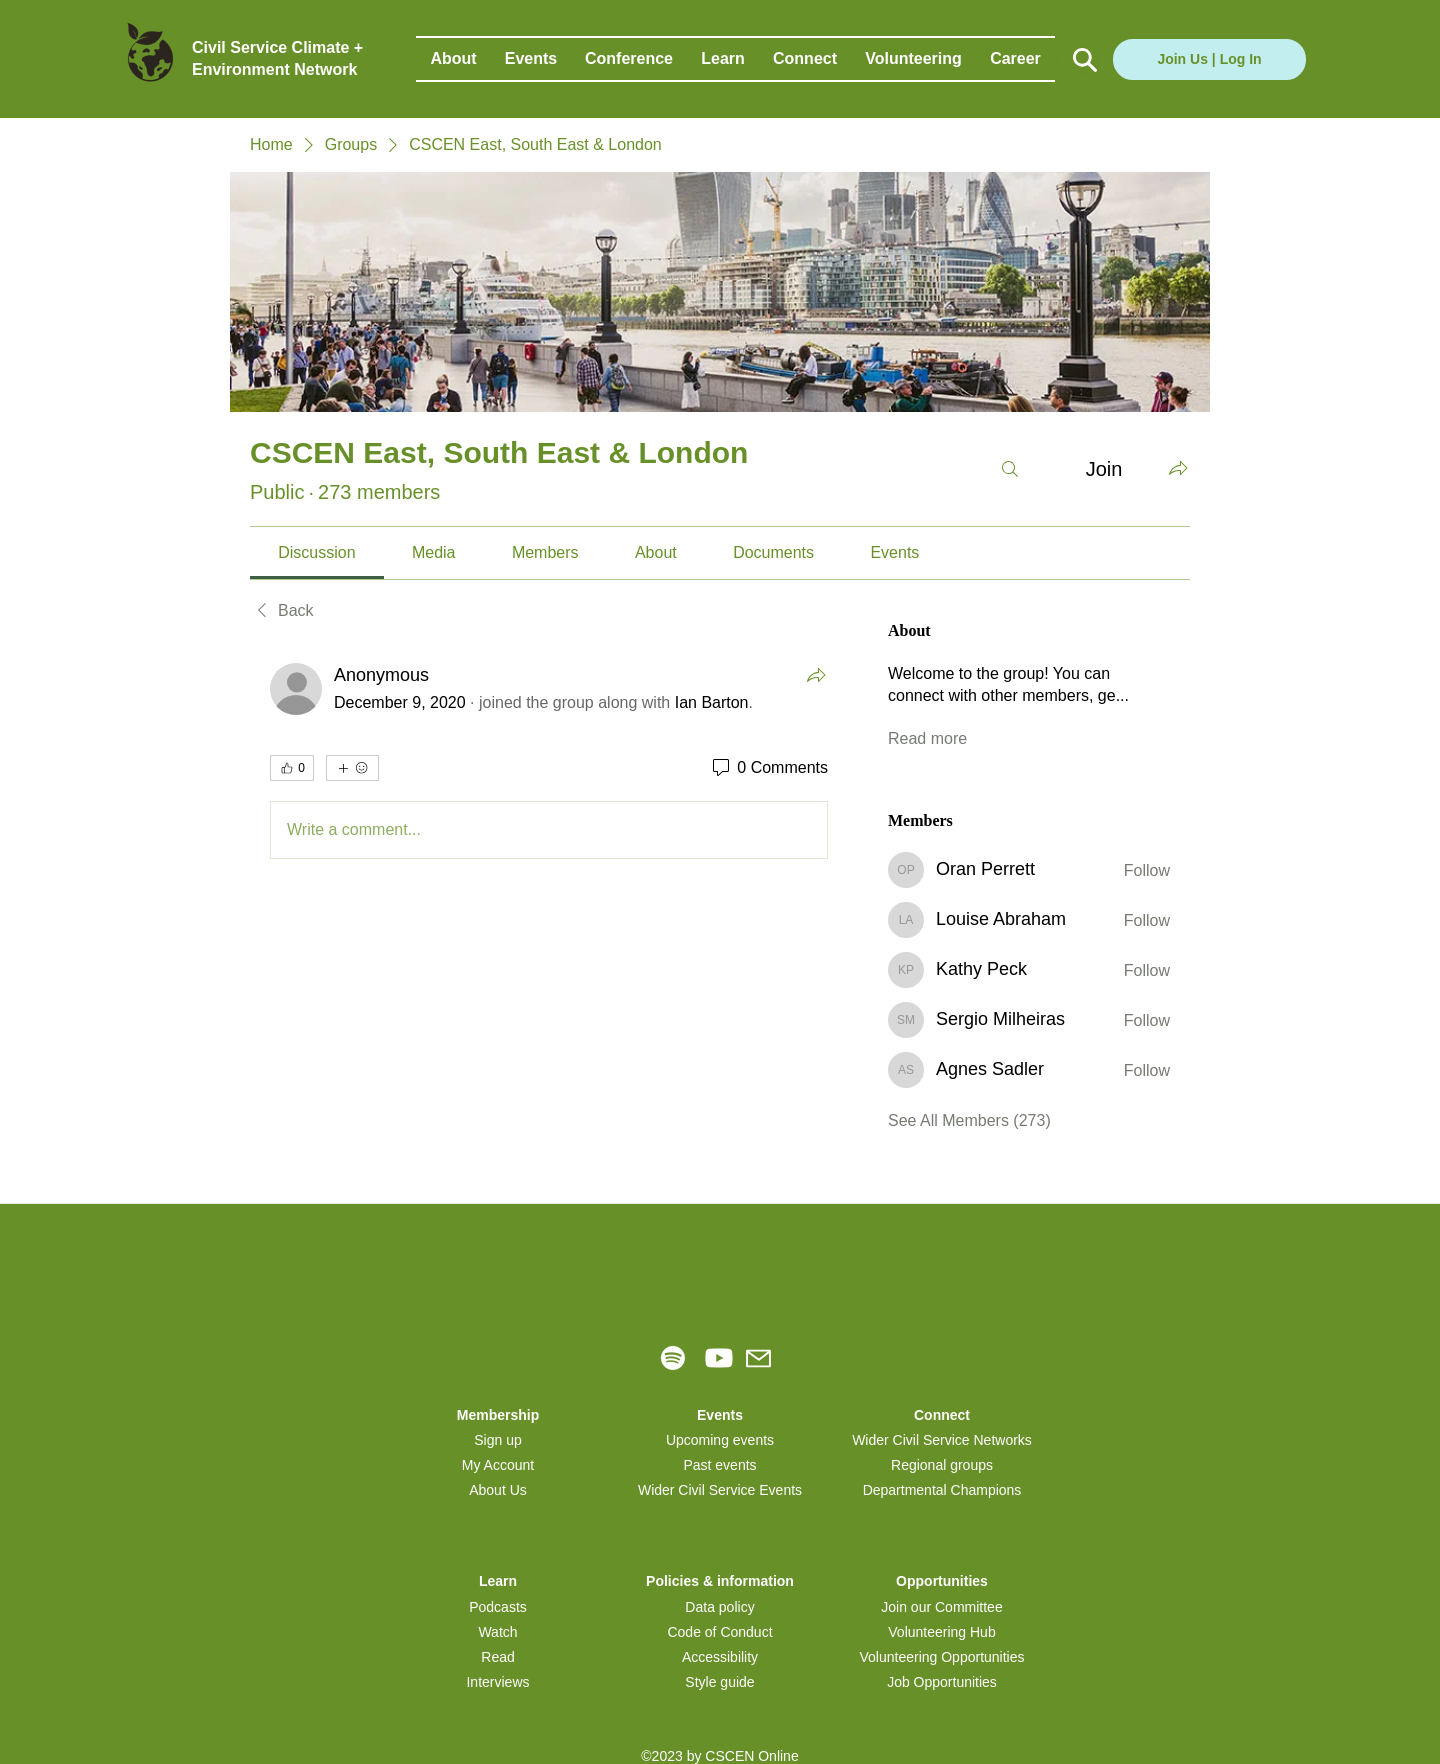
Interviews (497, 1682)
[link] (316, 552)
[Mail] (758, 1358)
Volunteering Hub (941, 1632)
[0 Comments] (768, 768)
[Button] (1082, 60)
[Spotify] (673, 1358)
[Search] (1010, 469)
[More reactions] (352, 768)
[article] (549, 765)
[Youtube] (719, 1358)
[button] (453, 59)
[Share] (816, 675)
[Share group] (1178, 468)
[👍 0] (292, 768)
